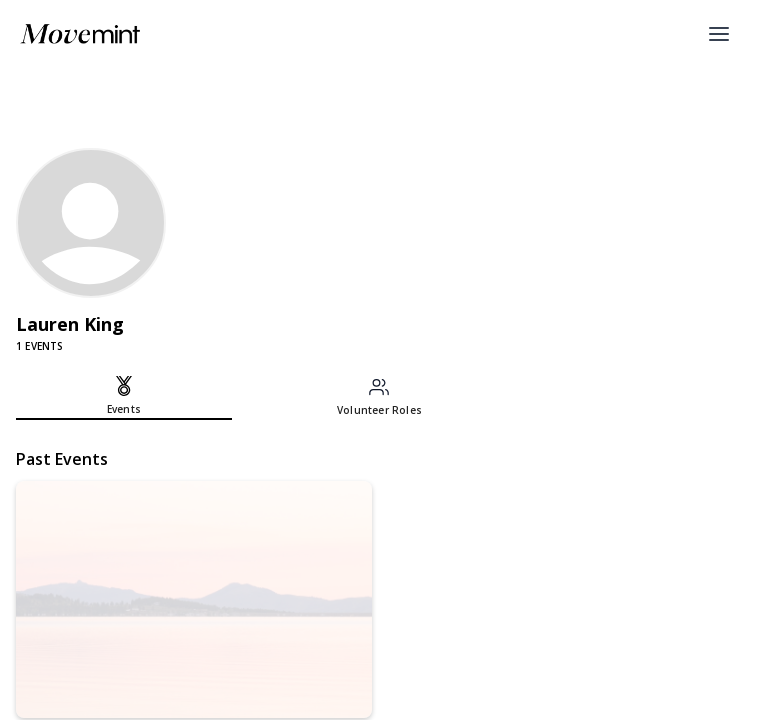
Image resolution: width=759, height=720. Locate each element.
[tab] (124, 398)
